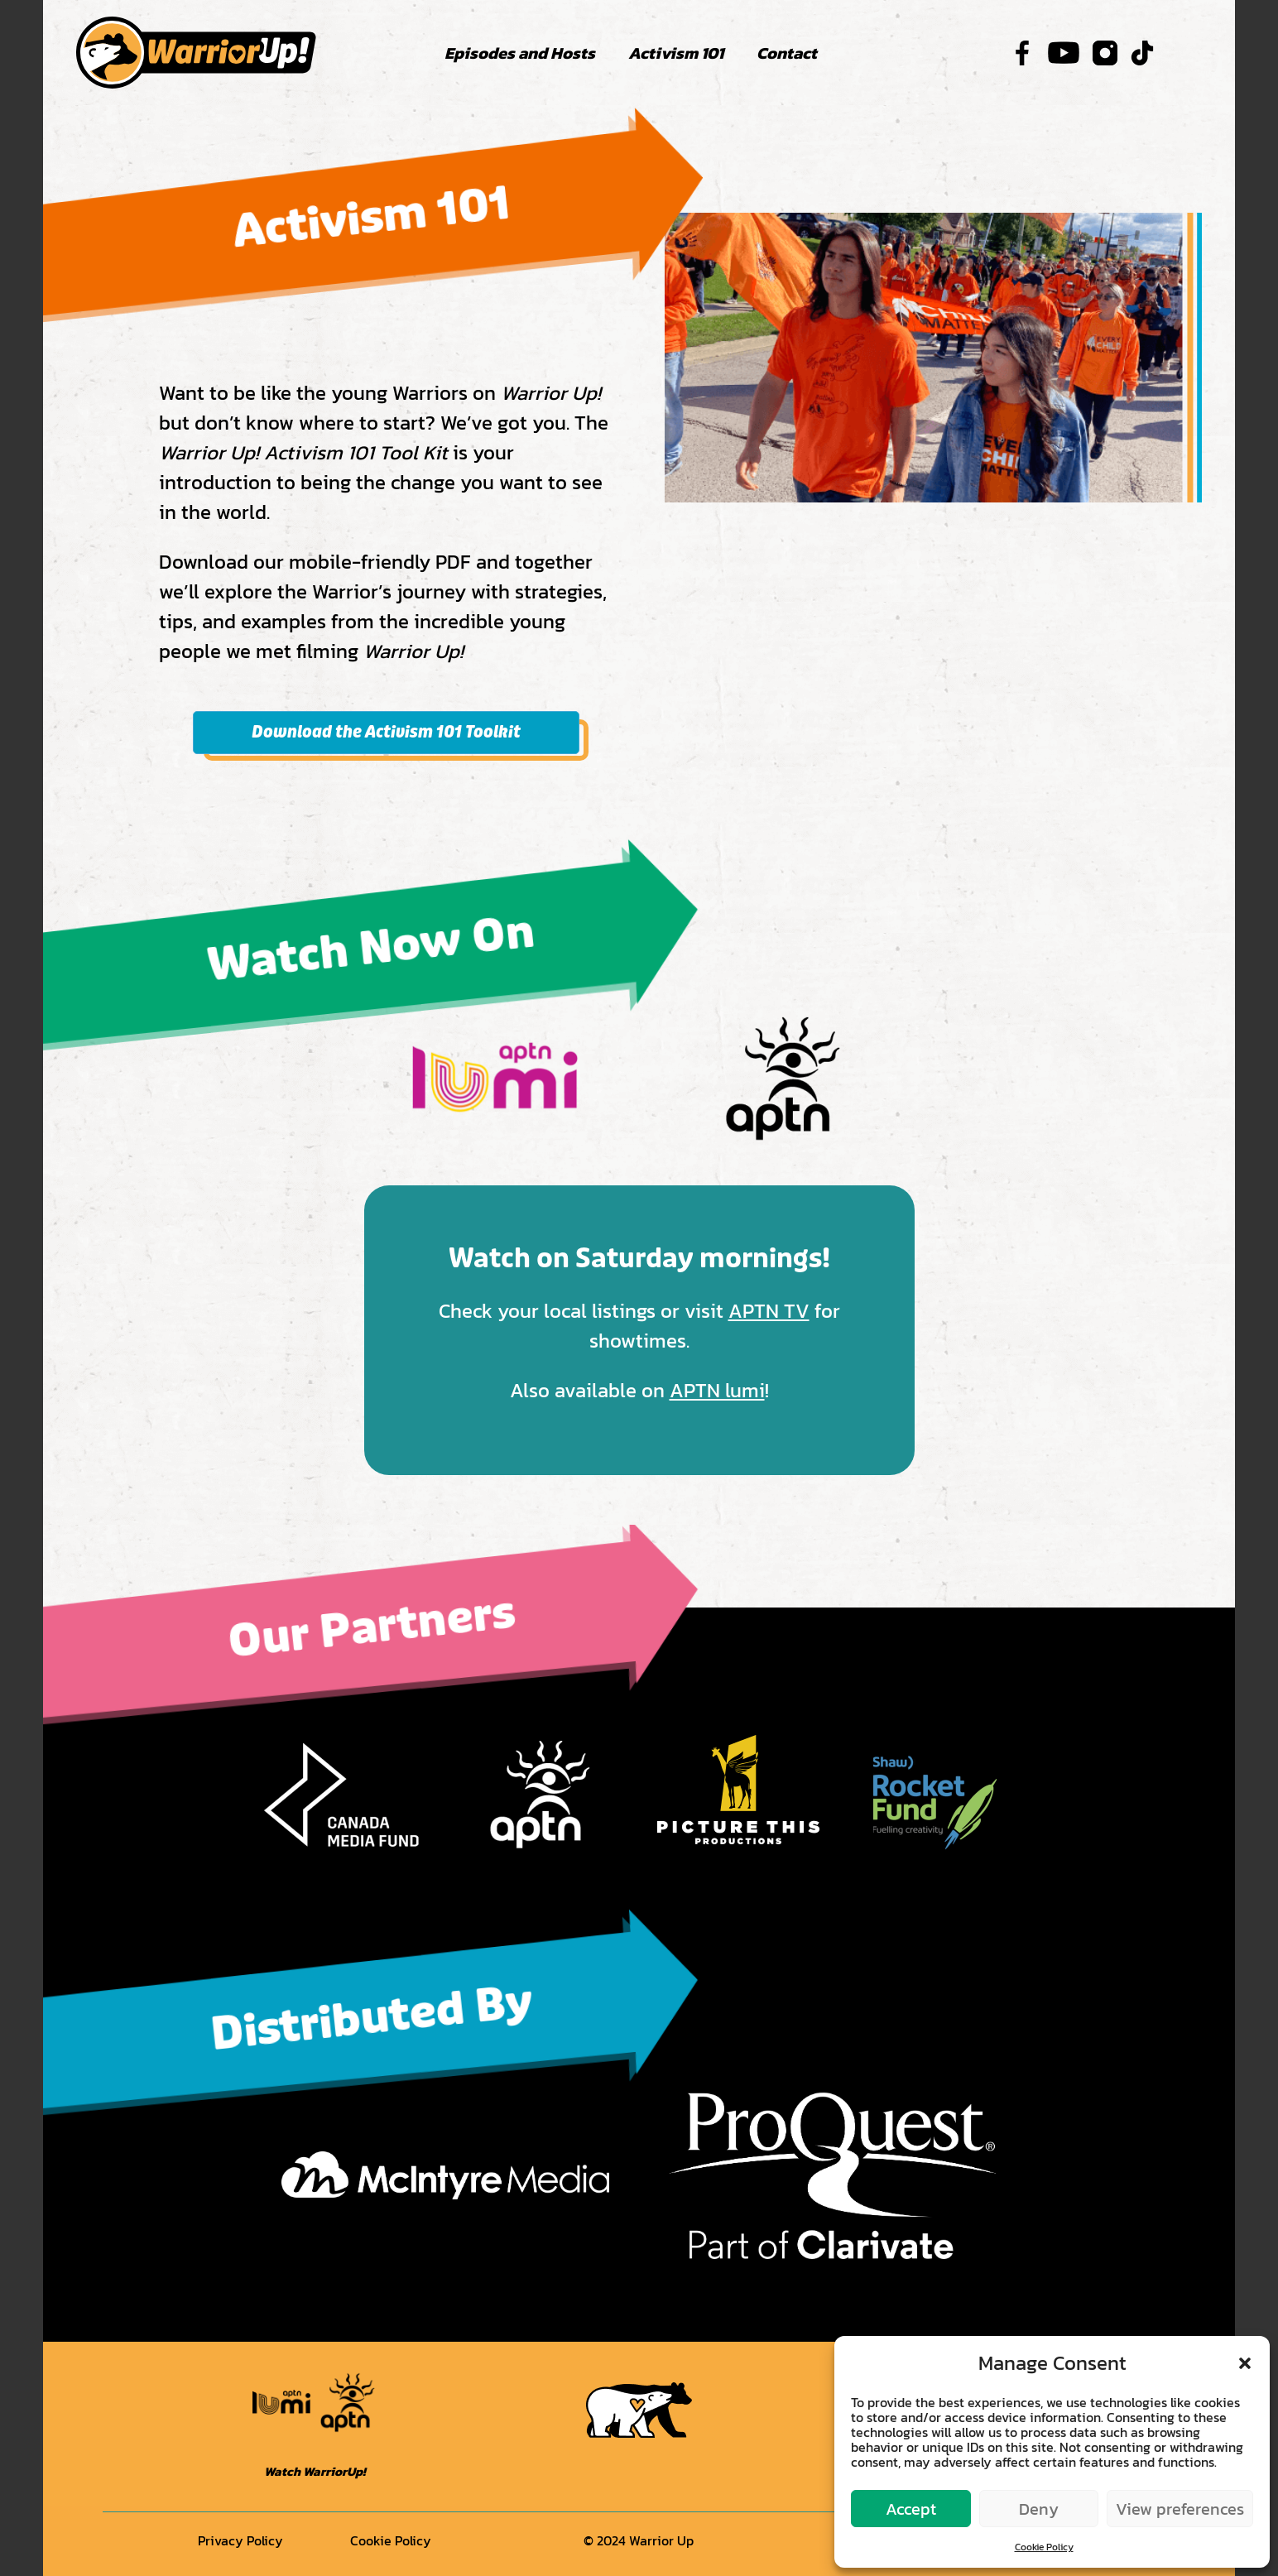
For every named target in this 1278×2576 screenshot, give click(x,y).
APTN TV (769, 1310)
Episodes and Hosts (519, 53)
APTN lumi (717, 1390)
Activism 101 (675, 53)
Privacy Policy (240, 2540)
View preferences (1180, 2509)
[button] (1245, 2363)
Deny (1039, 2509)
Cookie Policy (1044, 2547)
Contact (787, 53)
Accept (911, 2509)
